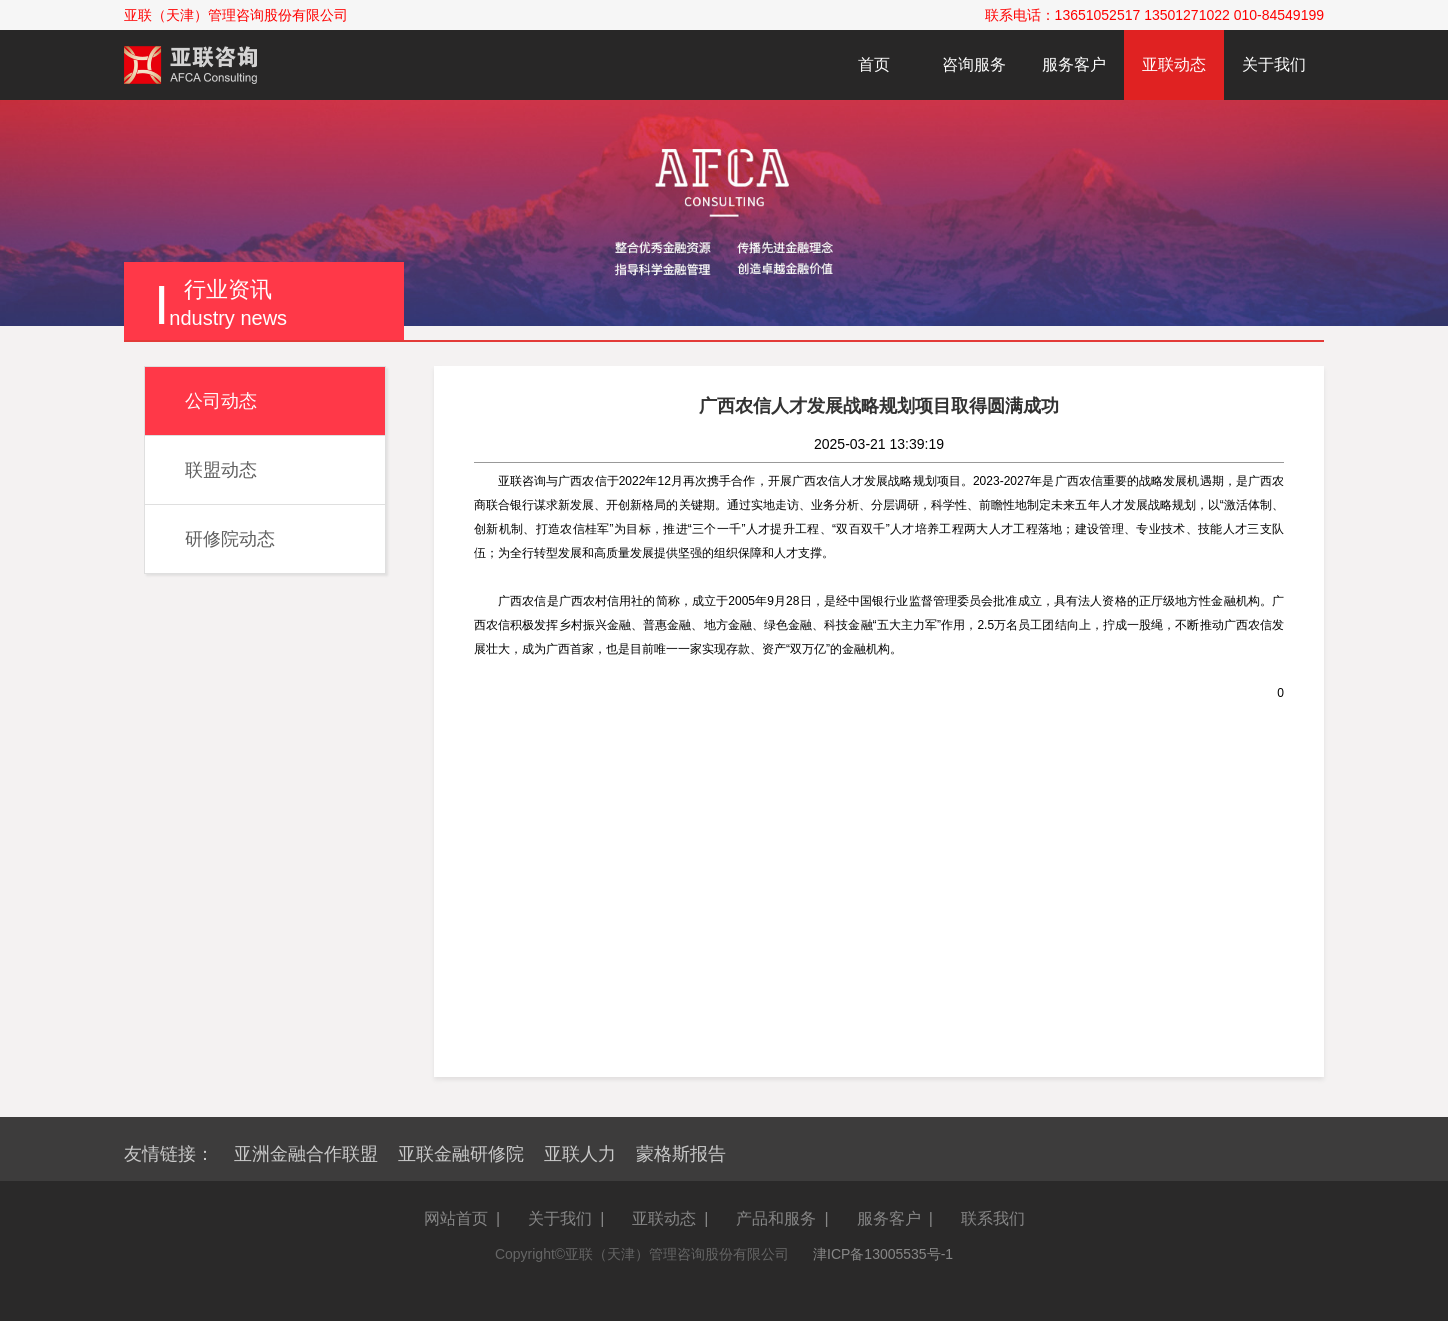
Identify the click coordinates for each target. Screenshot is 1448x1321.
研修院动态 (230, 539)
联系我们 (993, 1218)
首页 (874, 64)
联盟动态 (221, 470)
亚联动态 (1174, 64)
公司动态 (221, 401)
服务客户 (1074, 64)
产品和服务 (776, 1218)
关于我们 (1274, 64)
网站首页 (456, 1218)
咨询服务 (974, 64)
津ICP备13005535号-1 (883, 1254)
